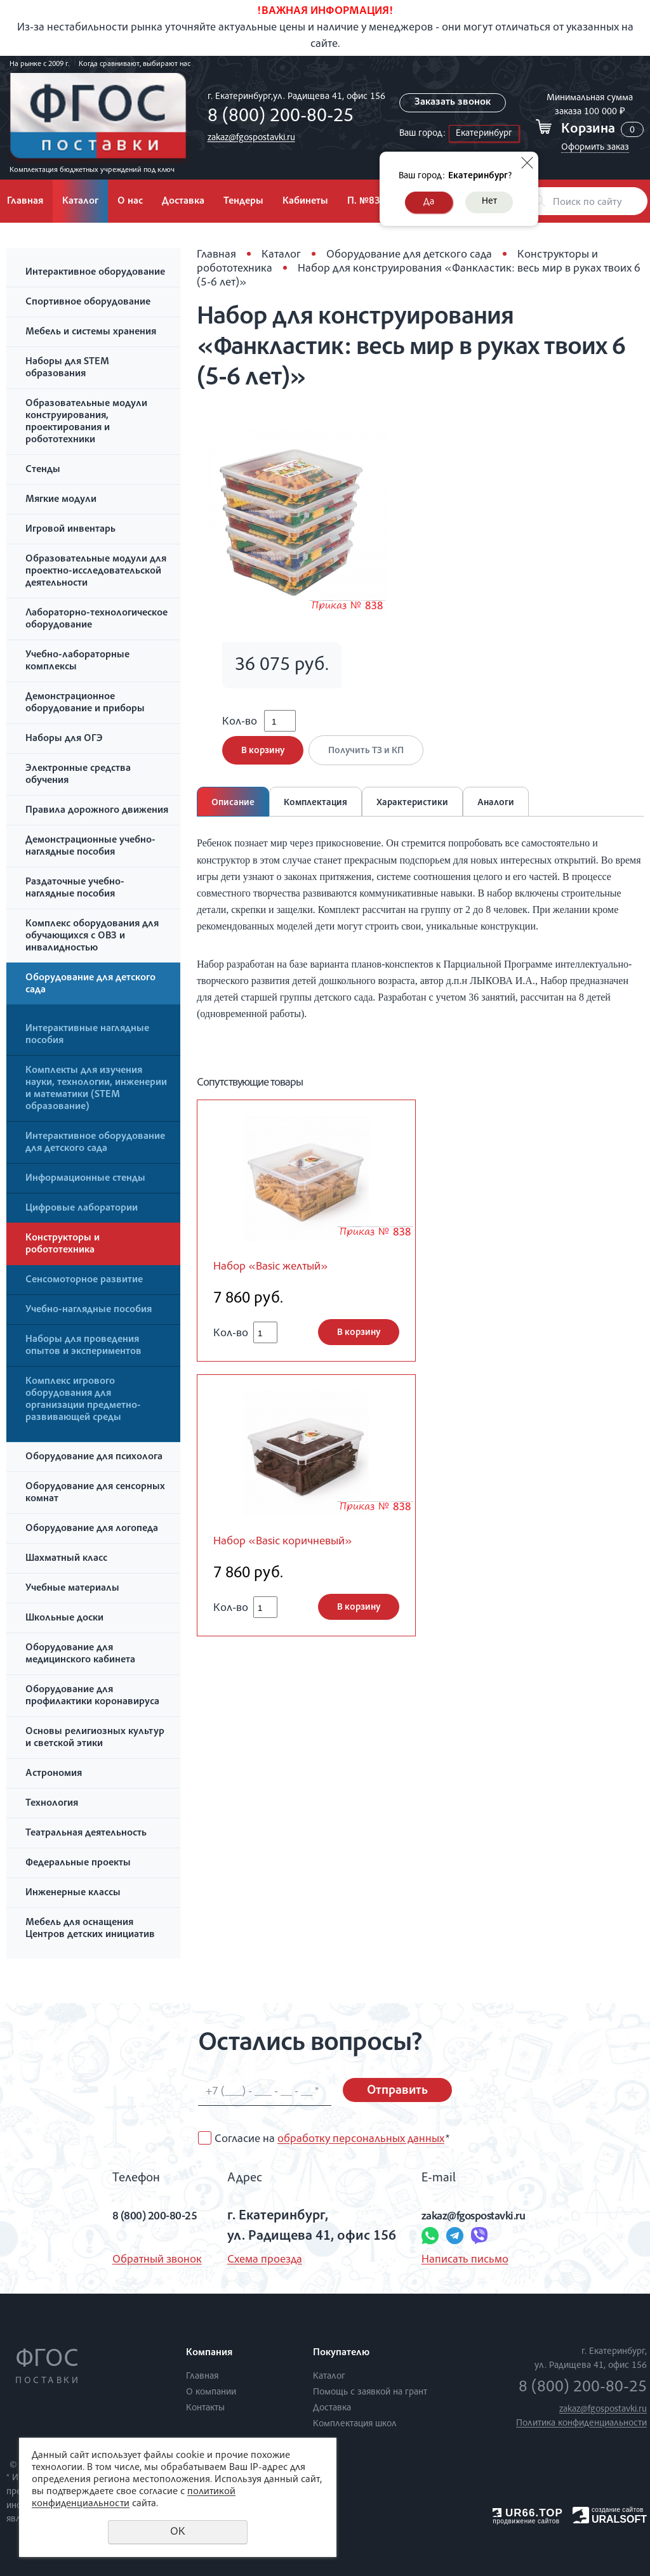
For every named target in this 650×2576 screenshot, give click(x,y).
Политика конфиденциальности (581, 2423)
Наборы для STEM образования (67, 368)
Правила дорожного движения (96, 811)
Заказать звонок (453, 103)
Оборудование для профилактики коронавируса (92, 1696)
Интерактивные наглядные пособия (87, 1035)
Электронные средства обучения (78, 775)
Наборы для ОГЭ (64, 739)
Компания (209, 2353)
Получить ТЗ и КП (370, 759)
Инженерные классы (73, 1893)
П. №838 (366, 202)
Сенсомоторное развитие (84, 1280)
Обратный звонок (135, 2260)
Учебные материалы (72, 1589)
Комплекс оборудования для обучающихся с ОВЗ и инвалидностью (92, 936)
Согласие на (332, 2139)
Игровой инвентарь (70, 530)
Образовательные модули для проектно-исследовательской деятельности (95, 572)
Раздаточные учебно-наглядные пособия (74, 888)
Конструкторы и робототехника (62, 1244)
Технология (51, 1804)
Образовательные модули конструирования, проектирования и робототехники (86, 422)
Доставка (183, 202)
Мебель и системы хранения (90, 332)
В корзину (262, 759)
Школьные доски (64, 1618)
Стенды (42, 470)
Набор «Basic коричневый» (294, 1553)
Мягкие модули (60, 500)
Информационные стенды (85, 1179)
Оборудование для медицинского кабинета (80, 1654)
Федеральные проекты (78, 1863)
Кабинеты (305, 202)
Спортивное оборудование (87, 303)
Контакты (205, 2408)
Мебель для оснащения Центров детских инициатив (90, 1929)
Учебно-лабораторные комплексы (77, 661)
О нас (130, 202)
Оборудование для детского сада (90, 984)
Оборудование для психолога (93, 1457)
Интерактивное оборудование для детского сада (95, 1143)
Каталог (80, 202)
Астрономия (53, 1774)
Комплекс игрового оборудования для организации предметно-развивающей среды (83, 1400)
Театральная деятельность (86, 1834)
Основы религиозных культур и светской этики (94, 1738)
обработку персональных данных (360, 2139)
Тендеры (243, 202)
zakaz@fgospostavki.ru (247, 138)
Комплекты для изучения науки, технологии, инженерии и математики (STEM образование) (96, 1089)
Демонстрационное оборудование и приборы (85, 703)
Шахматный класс (66, 1559)
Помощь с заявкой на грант (370, 2392)
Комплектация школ (355, 2424)
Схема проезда (259, 2260)
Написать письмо (459, 2260)
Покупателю (341, 2353)
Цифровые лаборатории (81, 1209)
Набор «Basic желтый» (280, 1276)
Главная (216, 255)
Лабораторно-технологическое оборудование (96, 619)
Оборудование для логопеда (91, 1529)
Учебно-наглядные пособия (88, 1310)
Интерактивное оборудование (95, 273)
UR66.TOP (528, 2513)
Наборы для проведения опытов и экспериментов (83, 1346)
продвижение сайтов (526, 2521)
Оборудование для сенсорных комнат (95, 1493)
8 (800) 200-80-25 (277, 117)
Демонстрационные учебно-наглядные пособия (90, 847)
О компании (211, 2392)
